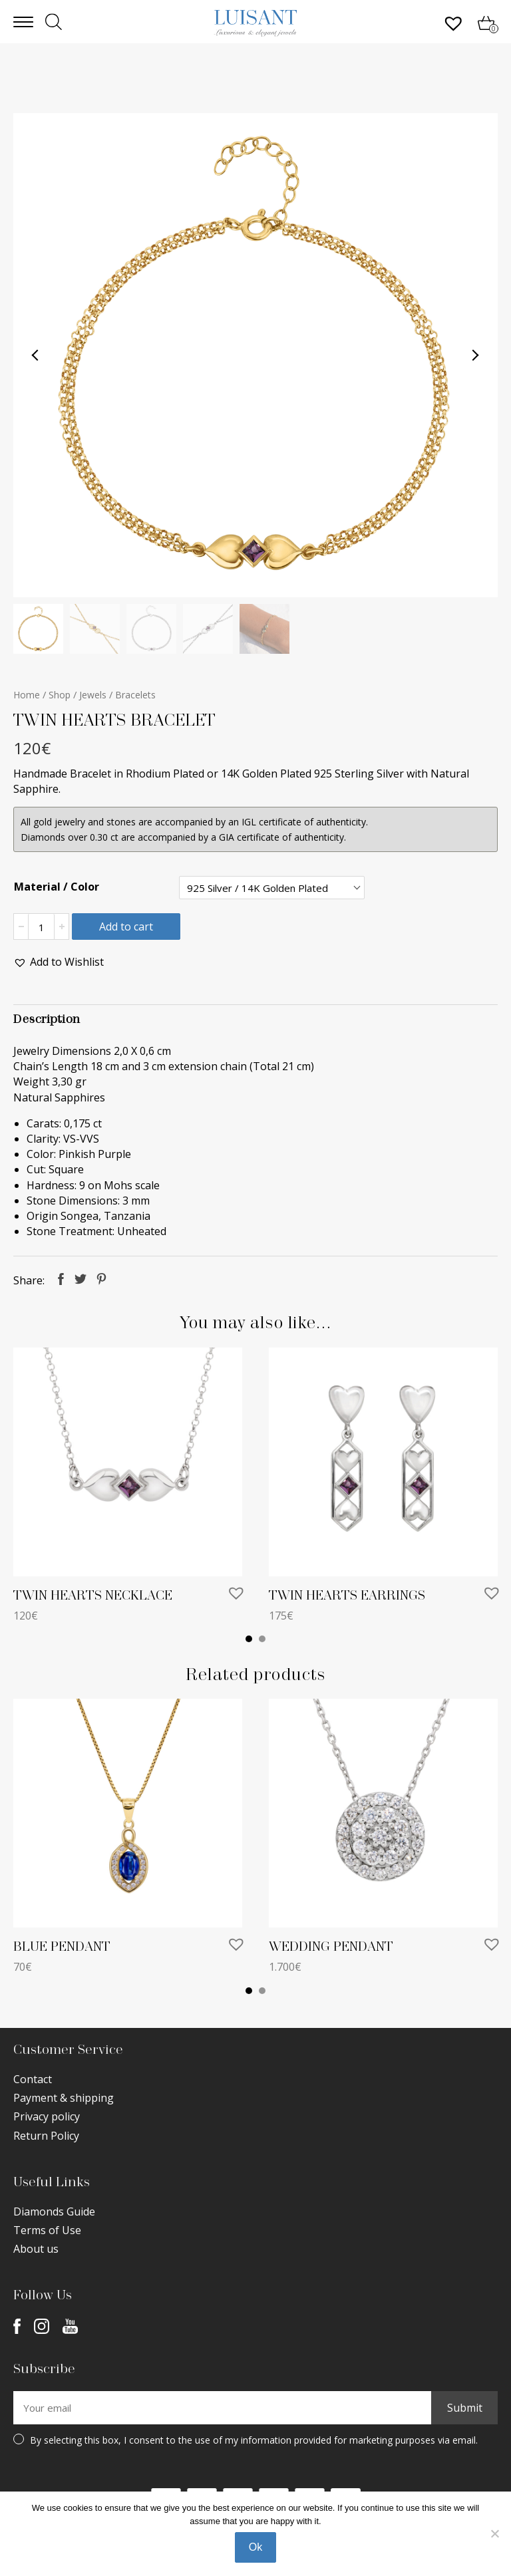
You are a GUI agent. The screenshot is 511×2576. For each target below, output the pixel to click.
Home (26, 694)
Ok (255, 2547)
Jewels (92, 694)
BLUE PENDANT (61, 1946)
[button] (58, 962)
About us (36, 2248)
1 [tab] (249, 1639)
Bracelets (135, 694)
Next (475, 355)
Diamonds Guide (54, 2211)
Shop (60, 694)
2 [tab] (262, 1639)
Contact (32, 2079)
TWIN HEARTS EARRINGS (347, 1595)
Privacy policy (46, 2116)
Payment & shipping (63, 2097)
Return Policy (46, 2135)
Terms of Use (47, 2230)
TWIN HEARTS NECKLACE (92, 1595)
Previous (36, 355)
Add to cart (126, 926)
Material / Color (56, 886)
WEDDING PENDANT (331, 1946)
